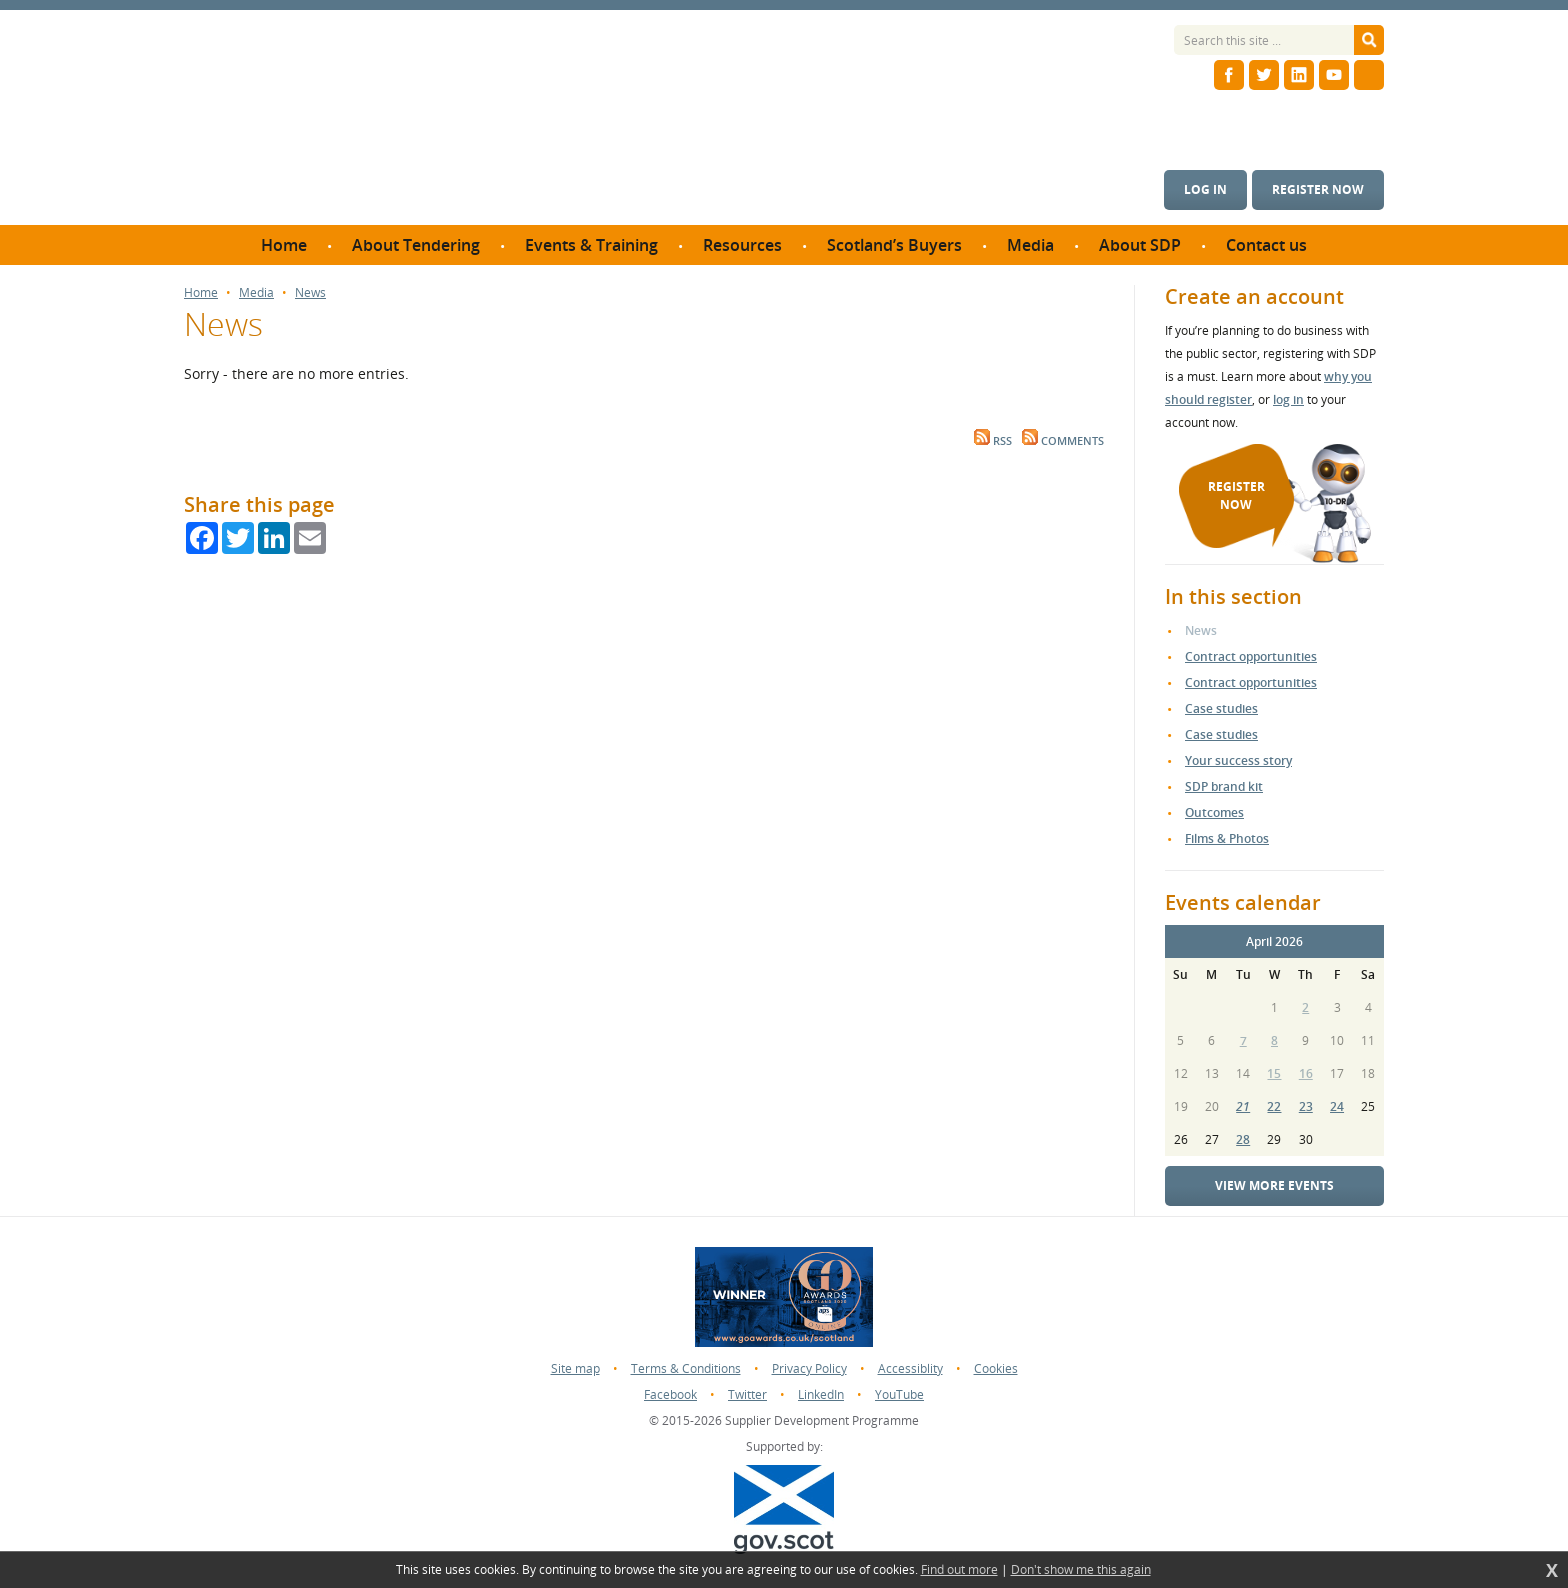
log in (1288, 399)
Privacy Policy (809, 1368)
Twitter (747, 1394)
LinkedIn (821, 1394)
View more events (1274, 1185)
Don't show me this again (1081, 1570)
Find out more (959, 1570)
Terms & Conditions (686, 1368)
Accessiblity (910, 1368)
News (310, 293)
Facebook (670, 1394)
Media (256, 293)
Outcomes (1214, 812)
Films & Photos (1227, 838)
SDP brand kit (1224, 786)
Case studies (1221, 708)
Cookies (996, 1368)
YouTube (899, 1394)
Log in (1205, 189)
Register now (1318, 189)
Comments (1063, 441)
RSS (993, 441)
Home (201, 293)
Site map (575, 1368)
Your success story (1238, 760)
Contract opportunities (1251, 656)
